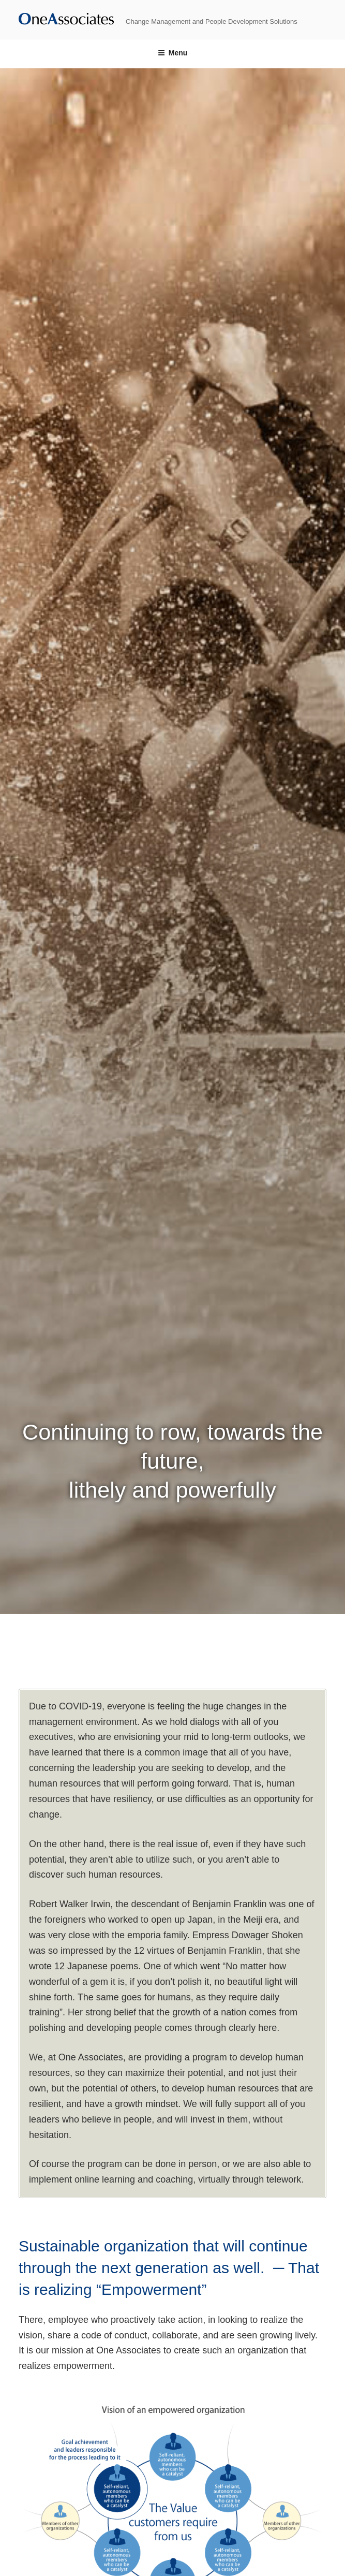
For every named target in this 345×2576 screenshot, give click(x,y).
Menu (173, 53)
